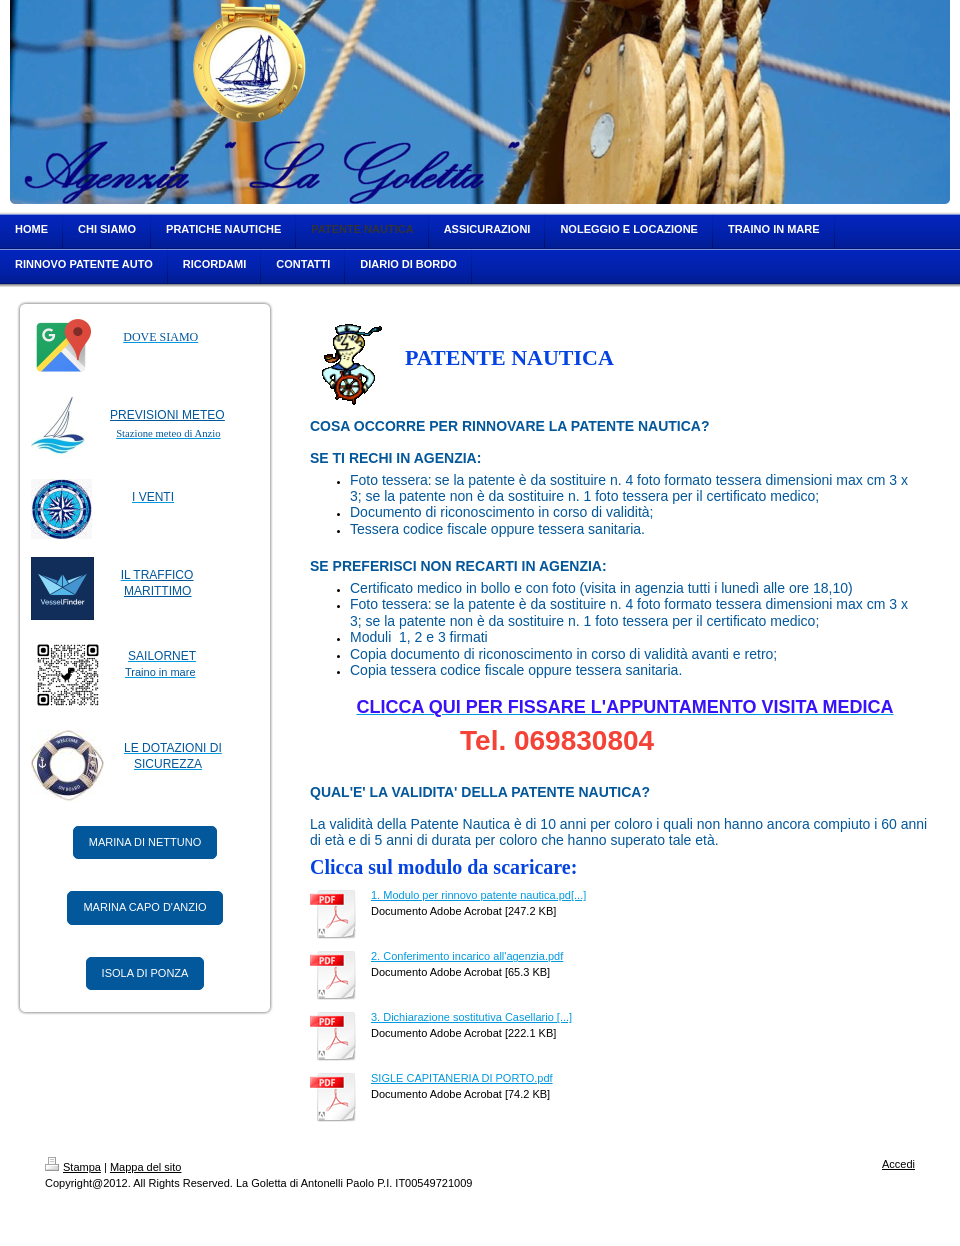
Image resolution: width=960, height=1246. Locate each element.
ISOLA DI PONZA (145, 973)
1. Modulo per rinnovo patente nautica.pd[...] (478, 895)
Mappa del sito (146, 1167)
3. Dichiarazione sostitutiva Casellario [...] (471, 1017)
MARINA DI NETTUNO (145, 842)
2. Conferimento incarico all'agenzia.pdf (467, 956)
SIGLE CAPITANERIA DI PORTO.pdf (462, 1078)
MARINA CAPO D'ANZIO (144, 907)
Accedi (898, 1164)
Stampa (73, 1167)
